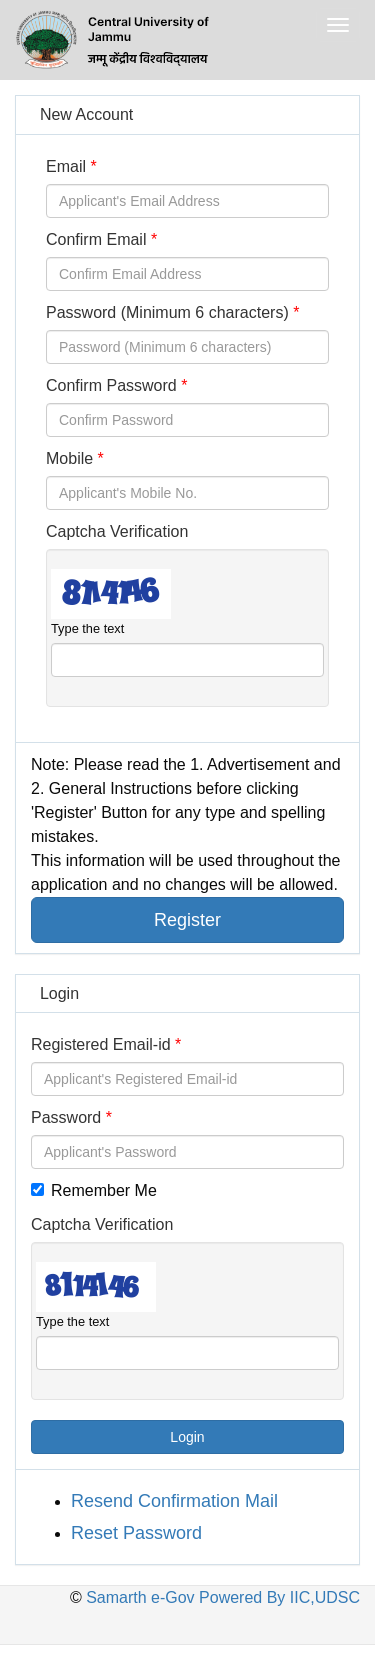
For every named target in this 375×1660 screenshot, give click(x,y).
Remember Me (94, 1190)
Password (66, 1117)
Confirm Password (111, 385)
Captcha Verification (117, 531)
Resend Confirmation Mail (174, 1501)
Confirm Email (96, 239)
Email (66, 166)
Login (187, 1437)
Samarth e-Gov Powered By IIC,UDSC (221, 1597)
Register (187, 920)
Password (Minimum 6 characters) (167, 312)
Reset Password (136, 1533)
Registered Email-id (101, 1044)
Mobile (69, 458)
